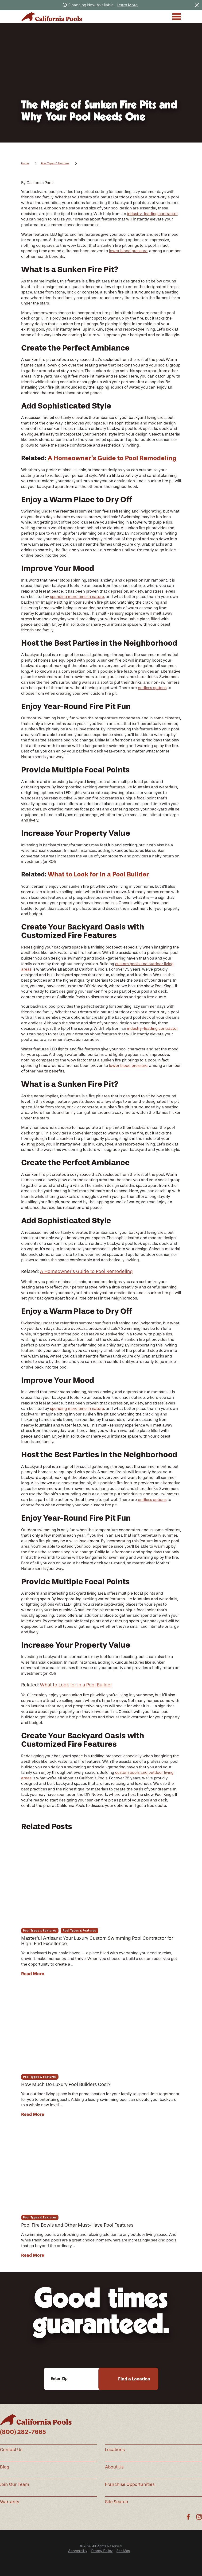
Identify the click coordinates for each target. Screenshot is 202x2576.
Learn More (127, 5)
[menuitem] (77, 2551)
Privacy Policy (102, 2551)
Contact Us (11, 2449)
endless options (152, 687)
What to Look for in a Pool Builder (98, 874)
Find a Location (134, 2379)
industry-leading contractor (152, 213)
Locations (115, 2449)
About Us (114, 2467)
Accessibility (77, 2551)
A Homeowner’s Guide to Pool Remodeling (112, 458)
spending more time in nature (77, 596)
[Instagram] (199, 2517)
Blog (4, 2467)
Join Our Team (14, 2484)
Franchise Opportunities (130, 2484)
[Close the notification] (197, 5)
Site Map (123, 2551)
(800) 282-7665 (23, 2432)
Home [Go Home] (25, 163)
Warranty (9, 2501)
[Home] (51, 16)
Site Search (116, 2501)
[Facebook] (188, 2517)
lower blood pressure (128, 250)
